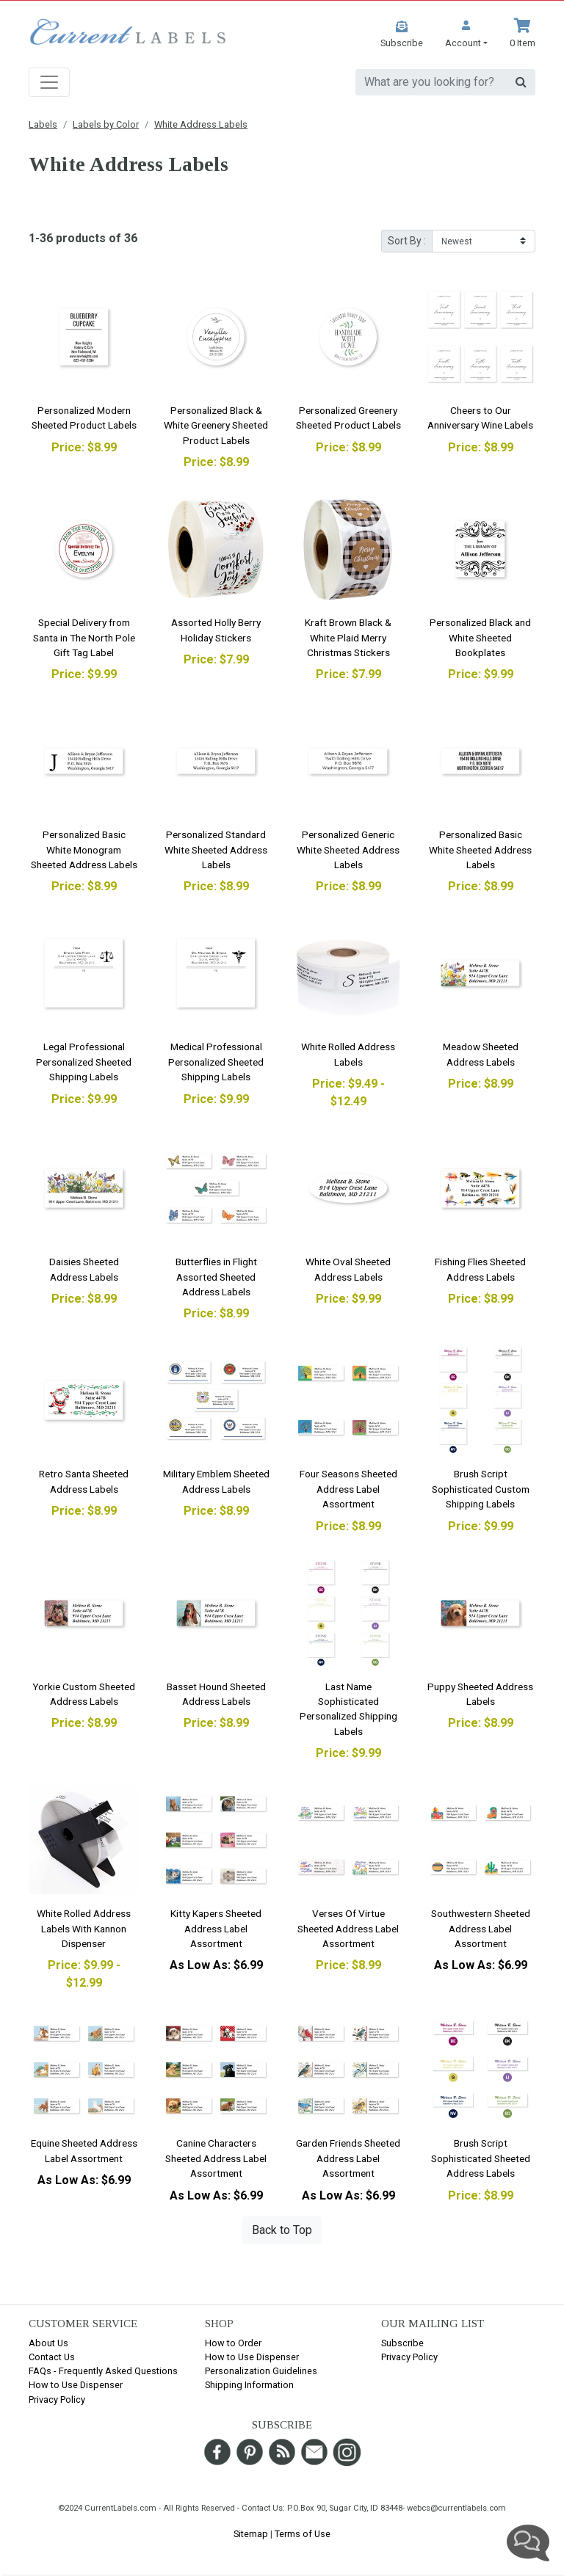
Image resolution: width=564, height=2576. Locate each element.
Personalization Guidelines (261, 2370)
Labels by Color (106, 124)
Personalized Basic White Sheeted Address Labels (480, 849)
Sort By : (407, 241)
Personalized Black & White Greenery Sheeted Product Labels (216, 425)
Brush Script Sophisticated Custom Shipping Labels (480, 1489)
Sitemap (251, 2533)
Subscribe (402, 2342)
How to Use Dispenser (76, 2384)
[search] (431, 82)
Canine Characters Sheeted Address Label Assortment (216, 2158)
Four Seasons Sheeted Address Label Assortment (348, 1489)
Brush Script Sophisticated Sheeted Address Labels (480, 2158)
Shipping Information (249, 2384)
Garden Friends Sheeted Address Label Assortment (348, 2158)
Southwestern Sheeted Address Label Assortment (480, 1928)
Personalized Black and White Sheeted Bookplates (480, 637)
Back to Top (282, 2230)
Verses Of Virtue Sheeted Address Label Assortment (348, 1928)
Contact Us (52, 2356)
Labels (43, 124)
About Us (48, 2342)
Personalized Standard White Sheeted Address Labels (215, 849)
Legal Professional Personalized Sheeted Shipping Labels (83, 1062)
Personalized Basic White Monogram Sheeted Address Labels (84, 849)
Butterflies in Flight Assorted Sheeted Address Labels (216, 1277)
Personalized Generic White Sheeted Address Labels (348, 849)
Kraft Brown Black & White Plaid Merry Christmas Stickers (348, 637)
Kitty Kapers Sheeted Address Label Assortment (215, 1928)
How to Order (233, 2342)
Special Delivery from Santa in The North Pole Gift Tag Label (84, 637)
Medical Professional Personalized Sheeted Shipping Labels (216, 1062)
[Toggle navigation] (49, 82)
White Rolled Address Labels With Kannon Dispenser (84, 1928)
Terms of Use (302, 2533)
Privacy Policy (57, 2399)
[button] (466, 34)
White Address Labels (200, 124)
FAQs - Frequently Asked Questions (103, 2370)
